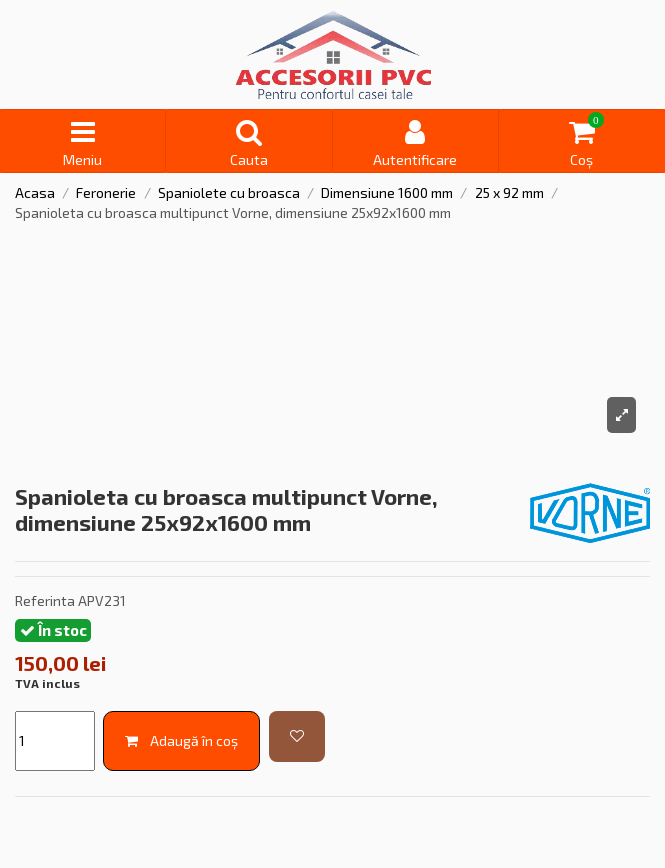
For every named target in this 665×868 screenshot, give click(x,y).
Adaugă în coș (181, 740)
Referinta (45, 600)
